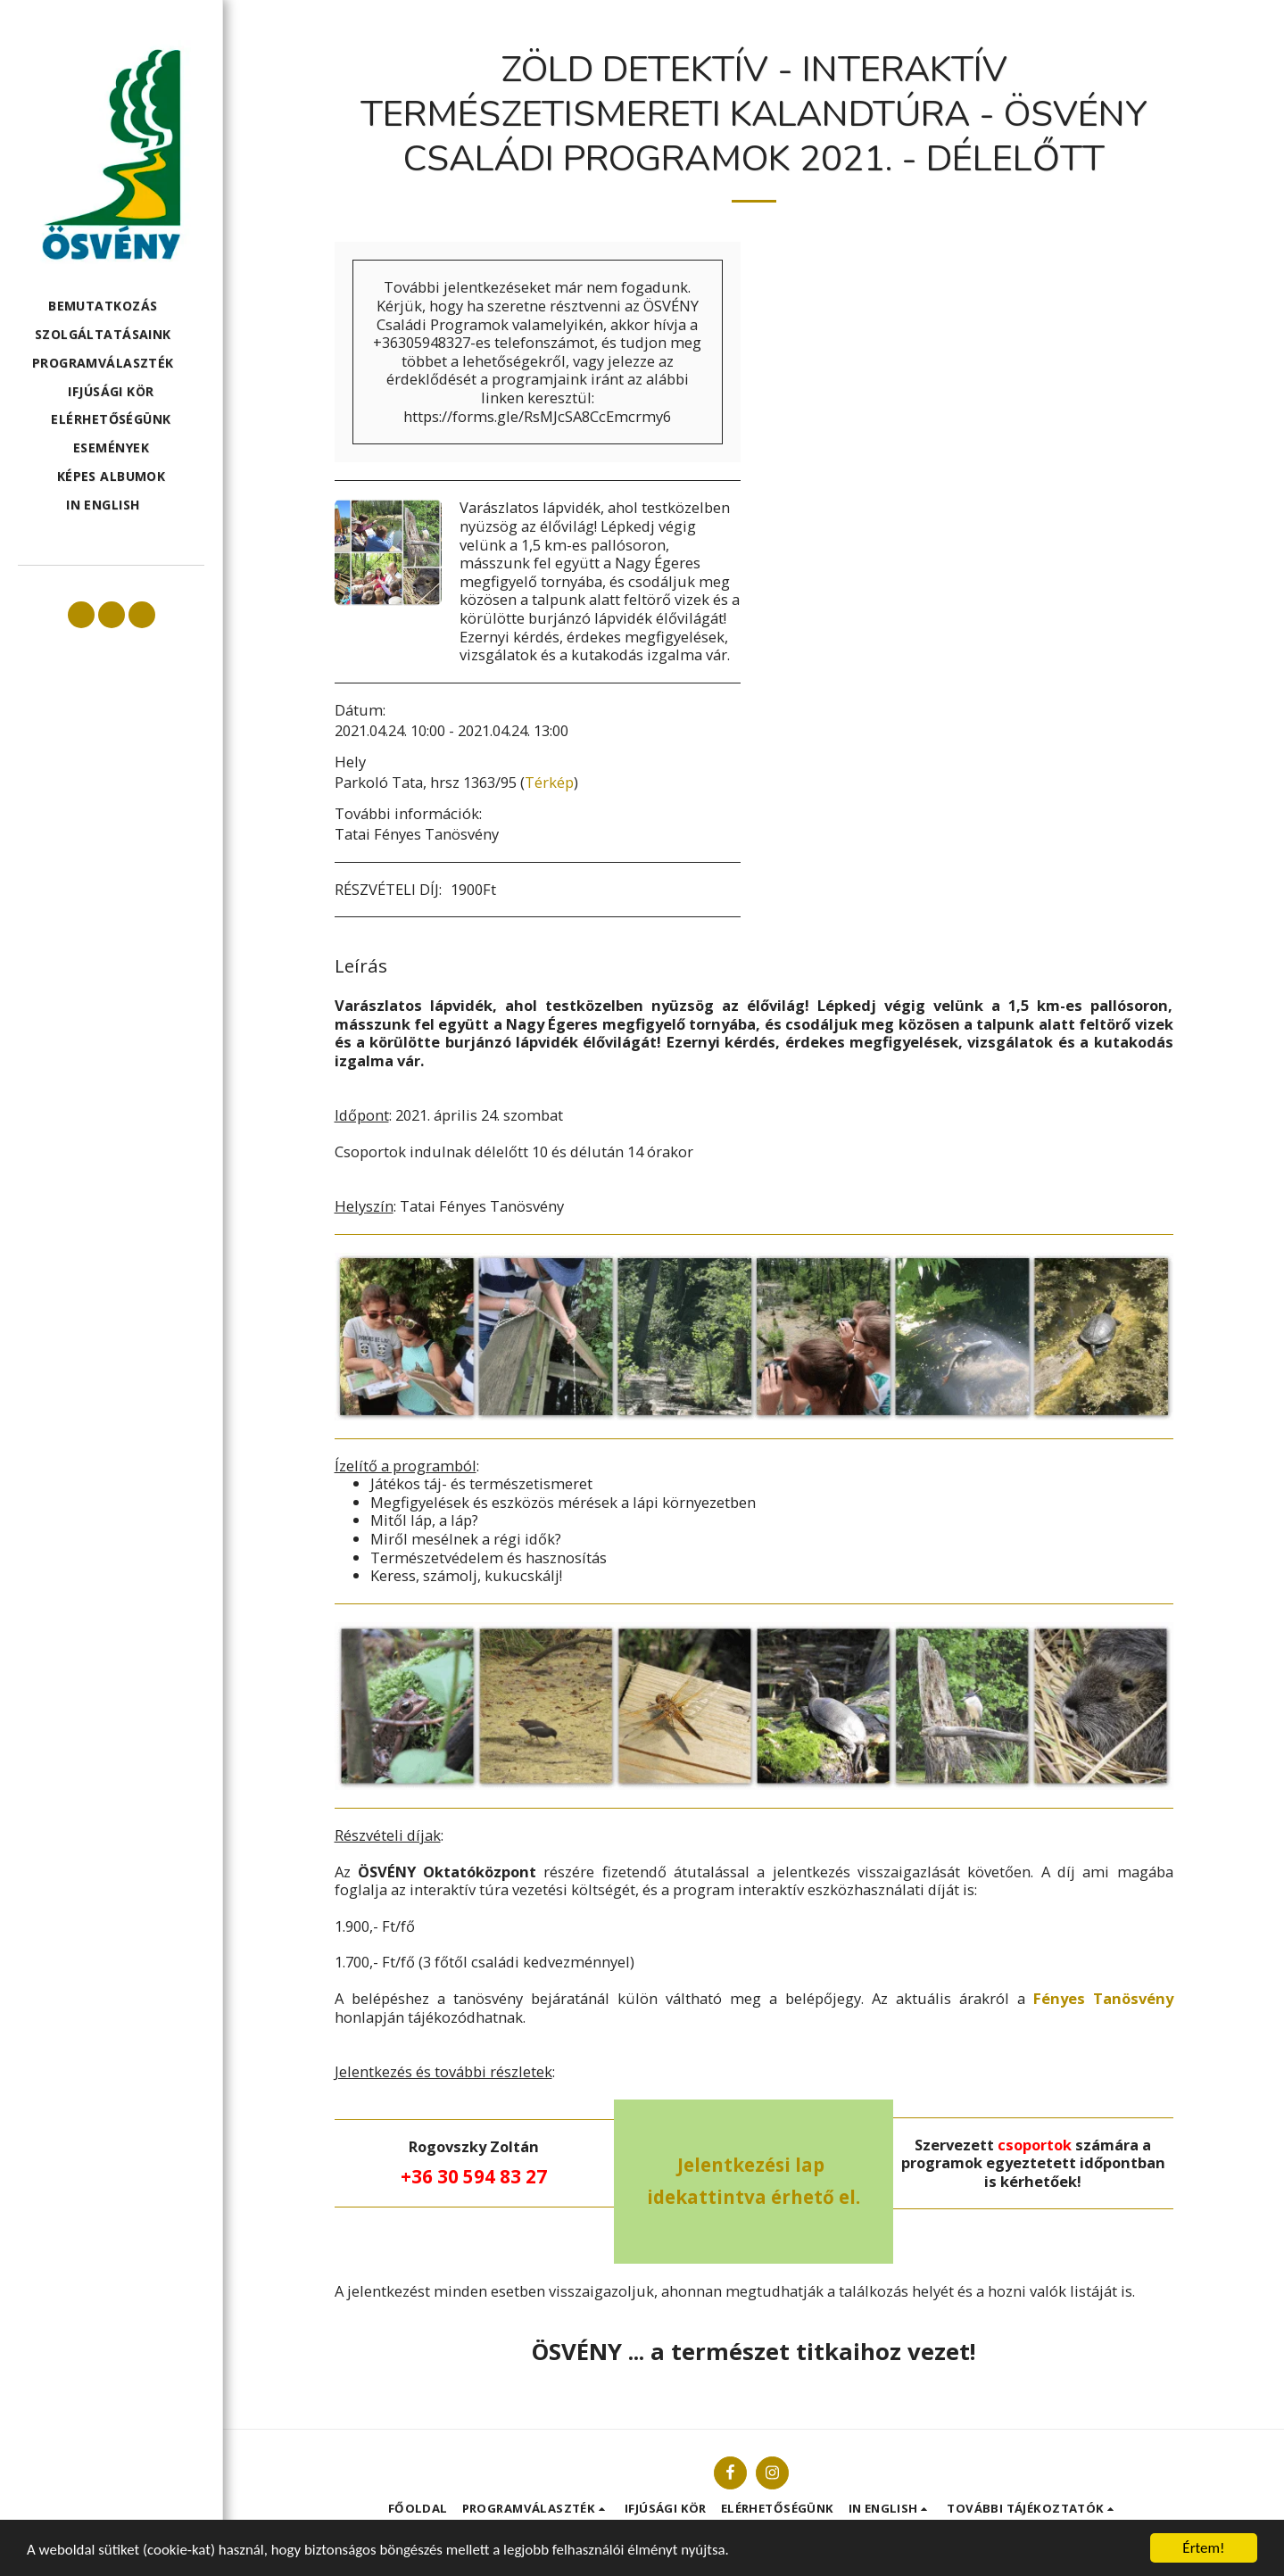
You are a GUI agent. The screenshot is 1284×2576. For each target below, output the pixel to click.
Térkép (549, 782)
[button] (111, 306)
